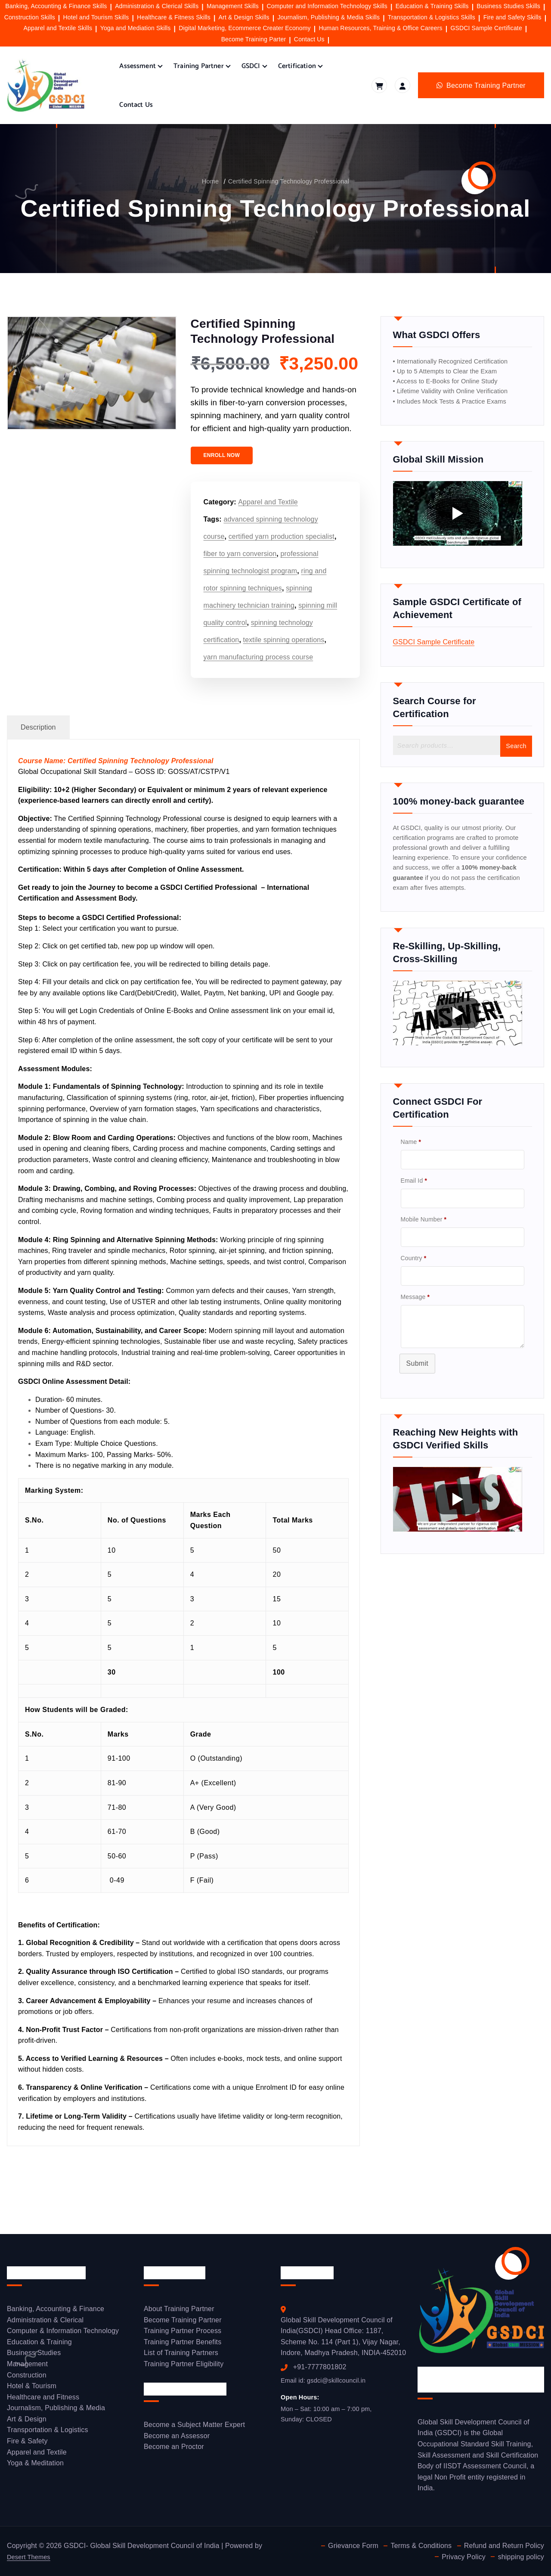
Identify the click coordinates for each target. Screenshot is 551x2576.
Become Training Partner (183, 2323)
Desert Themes (31, 2556)
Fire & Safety (27, 2444)
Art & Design (26, 2422)
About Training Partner (179, 2312)
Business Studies (34, 2356)
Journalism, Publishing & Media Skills (328, 17)
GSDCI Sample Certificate (486, 28)
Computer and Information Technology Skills (327, 6)
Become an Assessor (177, 2438)
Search (513, 764)
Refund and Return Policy (504, 2545)
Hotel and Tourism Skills (96, 17)
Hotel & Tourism (31, 2389)
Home (204, 181)
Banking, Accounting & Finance (55, 2312)
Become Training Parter (253, 39)
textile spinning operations (284, 639)
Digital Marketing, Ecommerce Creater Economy (245, 28)
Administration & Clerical (45, 2323)
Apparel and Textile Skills (58, 28)
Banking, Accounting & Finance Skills (56, 6)
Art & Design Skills (244, 17)
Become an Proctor (174, 2450)
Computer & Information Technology (63, 2334)
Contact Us (309, 39)
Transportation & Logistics (47, 2433)
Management (27, 2367)
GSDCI (250, 66)
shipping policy (521, 2556)
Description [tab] (38, 727)
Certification (297, 66)
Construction (26, 2378)
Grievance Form (351, 2545)
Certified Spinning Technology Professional (289, 181)
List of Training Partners (181, 2356)
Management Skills (233, 6)
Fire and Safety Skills (512, 17)
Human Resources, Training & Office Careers (380, 28)
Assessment (137, 66)
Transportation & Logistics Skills (431, 17)
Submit (418, 1414)
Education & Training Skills (432, 6)
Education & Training (39, 2345)
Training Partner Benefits (182, 2345)
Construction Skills (29, 17)
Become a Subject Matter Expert (194, 2428)
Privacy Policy (463, 2556)
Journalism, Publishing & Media (56, 2411)
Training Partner (198, 66)
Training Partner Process (182, 2334)
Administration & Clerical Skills (156, 6)
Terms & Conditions (420, 2545)
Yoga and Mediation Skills (135, 28)
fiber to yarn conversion (240, 553)
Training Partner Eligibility (183, 2367)
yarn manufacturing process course (258, 657)
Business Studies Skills (508, 6)
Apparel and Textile (268, 502)
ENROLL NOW (222, 455)
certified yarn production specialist (282, 536)
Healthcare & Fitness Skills (173, 17)
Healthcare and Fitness (43, 2400)
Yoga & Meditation (35, 2466)
